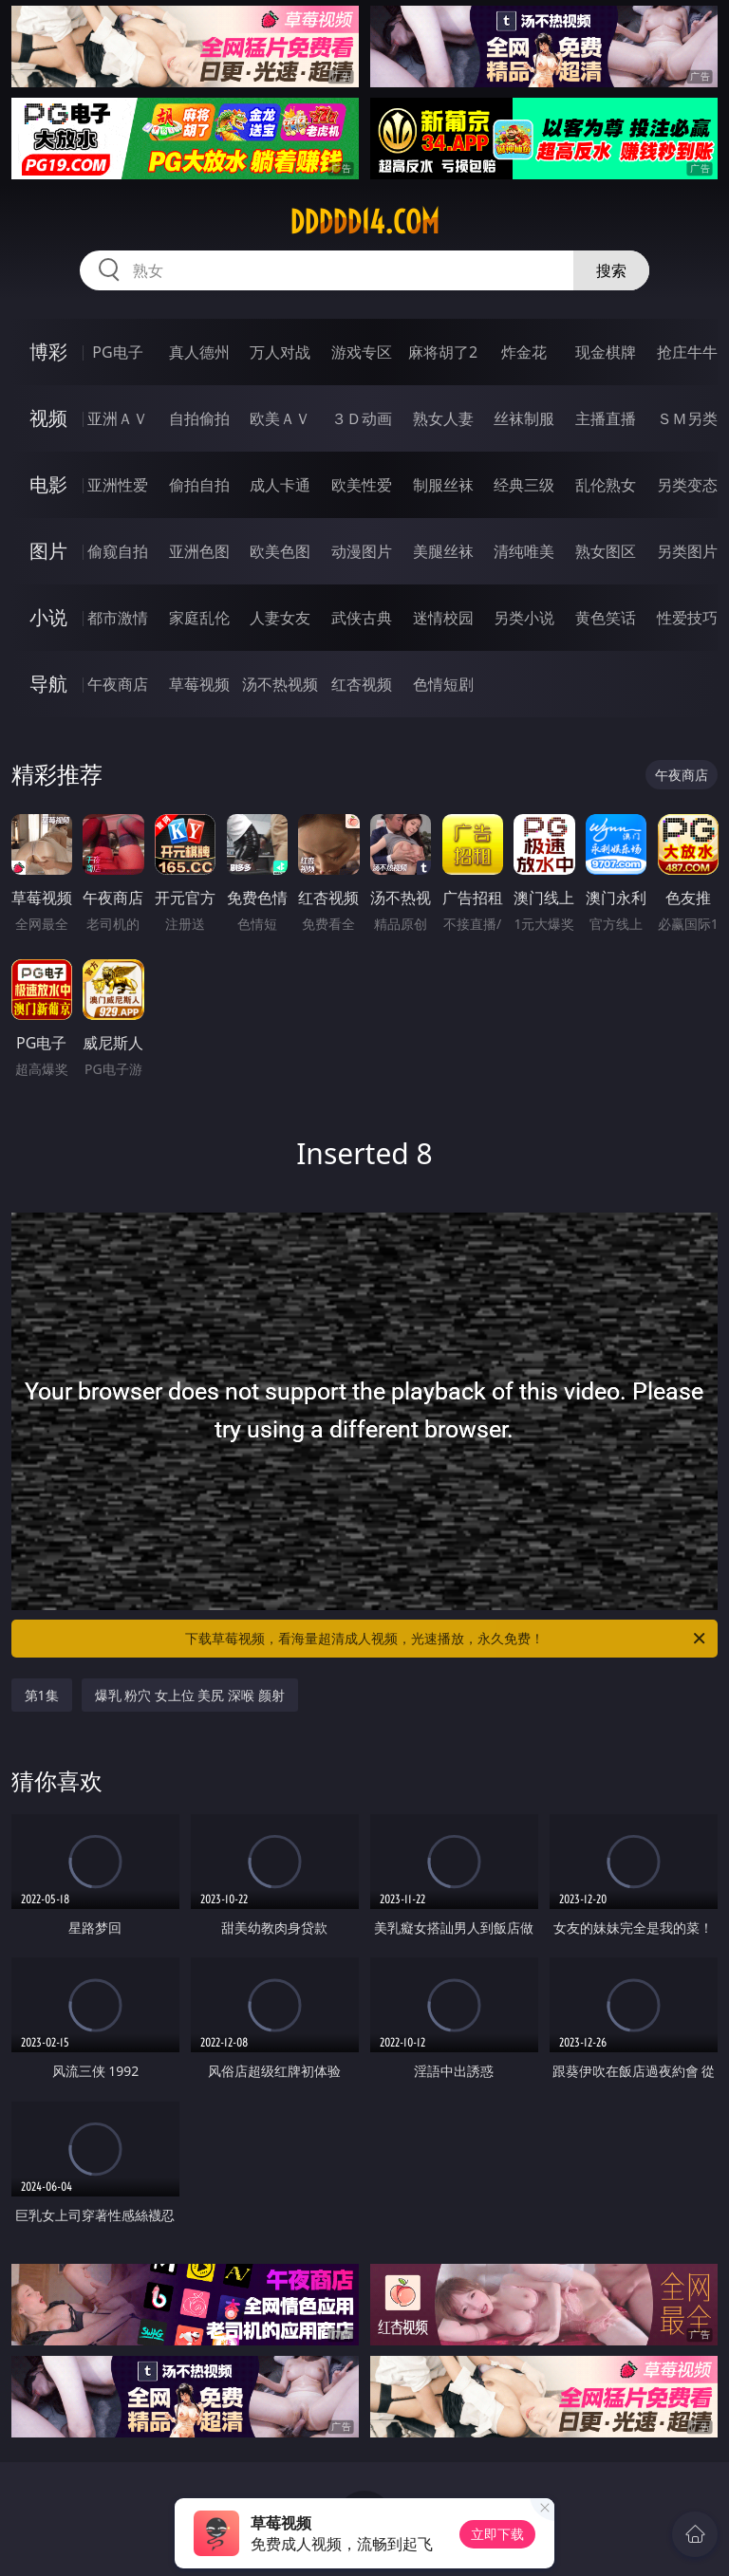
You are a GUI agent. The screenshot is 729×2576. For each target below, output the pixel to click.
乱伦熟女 (605, 484)
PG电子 (117, 352)
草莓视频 (199, 684)
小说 (48, 617)
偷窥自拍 (117, 551)
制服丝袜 (443, 484)
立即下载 (497, 2534)
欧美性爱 (361, 484)
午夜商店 (117, 684)
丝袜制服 (524, 418)
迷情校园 (443, 617)
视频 (48, 418)
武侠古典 (361, 617)
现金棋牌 (605, 352)
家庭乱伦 (199, 617)
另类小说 (524, 617)
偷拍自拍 (199, 484)
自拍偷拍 (199, 418)
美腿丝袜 (443, 551)
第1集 (42, 1695)
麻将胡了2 (442, 352)
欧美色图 (280, 551)
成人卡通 (280, 484)
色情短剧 (443, 684)
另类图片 (687, 551)
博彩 (48, 351)
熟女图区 (605, 551)
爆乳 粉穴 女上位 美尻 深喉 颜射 (190, 1695)
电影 (48, 484)
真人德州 (199, 352)
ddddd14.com (364, 222)
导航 (48, 683)
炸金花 (524, 352)
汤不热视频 (280, 684)
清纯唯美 (524, 551)
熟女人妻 (443, 418)
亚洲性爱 (117, 484)
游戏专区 (361, 352)
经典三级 (524, 484)
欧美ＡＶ (280, 418)
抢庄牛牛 (687, 352)
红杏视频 (361, 684)
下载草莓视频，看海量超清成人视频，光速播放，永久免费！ (446, 1638)
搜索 (611, 270)
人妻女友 (280, 617)
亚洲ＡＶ (117, 418)
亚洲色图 (199, 551)
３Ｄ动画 (361, 418)
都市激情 (117, 617)
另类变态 (687, 484)
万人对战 (280, 352)
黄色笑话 (605, 617)
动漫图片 (361, 551)
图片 (48, 551)
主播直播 (605, 418)
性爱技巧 (687, 617)
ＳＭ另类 (687, 418)
